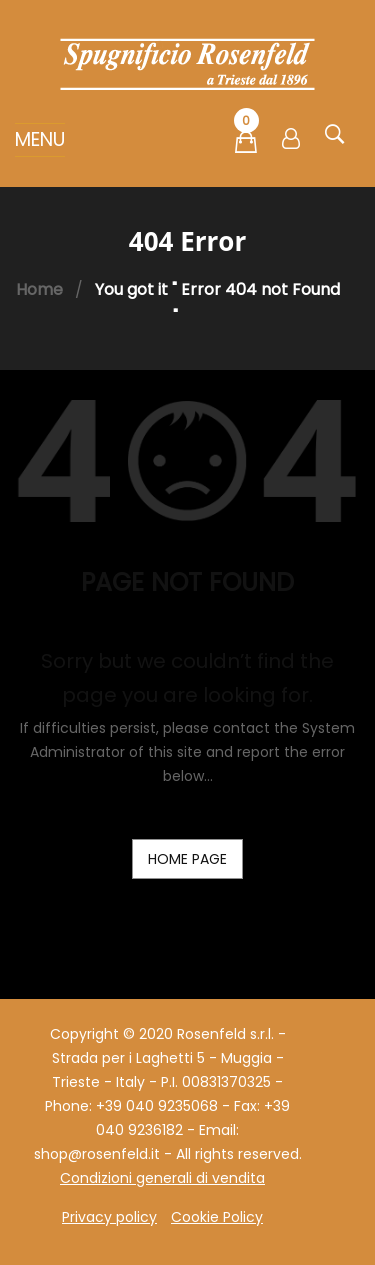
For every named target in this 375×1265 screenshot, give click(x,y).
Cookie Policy (217, 1217)
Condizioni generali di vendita (162, 1178)
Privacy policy (109, 1217)
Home (39, 289)
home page (187, 859)
